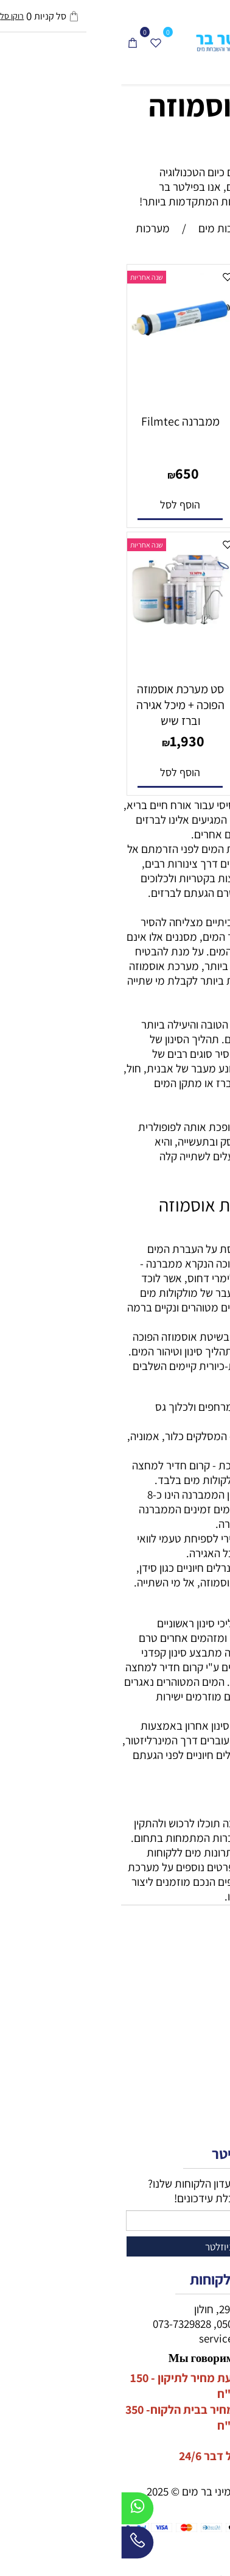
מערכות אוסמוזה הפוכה (128, 125)
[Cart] (11, 42)
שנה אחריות (136, 277)
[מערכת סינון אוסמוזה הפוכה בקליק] (170, 373)
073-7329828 (61, 2323)
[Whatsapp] (16, 2511)
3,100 (178, 473)
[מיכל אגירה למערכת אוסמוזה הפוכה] (171, 670)
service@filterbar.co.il (130, 2338)
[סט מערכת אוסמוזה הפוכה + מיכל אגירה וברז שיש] (59, 640)
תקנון (216, 2100)
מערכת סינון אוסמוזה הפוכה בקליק (171, 429)
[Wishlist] (35, 42)
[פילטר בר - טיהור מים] (115, 42)
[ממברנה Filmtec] (59, 351)
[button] (171, 505)
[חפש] (195, 42)
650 (66, 473)
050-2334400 (125, 2323)
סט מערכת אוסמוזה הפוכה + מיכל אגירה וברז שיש (59, 705)
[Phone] (16, 2545)
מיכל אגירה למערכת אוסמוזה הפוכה (171, 697)
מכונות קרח (203, 2016)
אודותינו (210, 2114)
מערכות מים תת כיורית (179, 2001)
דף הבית (209, 2070)
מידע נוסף (206, 2085)
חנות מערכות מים (190, 1957)
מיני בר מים (203, 1987)
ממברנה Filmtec (59, 421)
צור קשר (210, 2129)
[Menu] (218, 42)
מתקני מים (204, 1972)
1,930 (66, 741)
